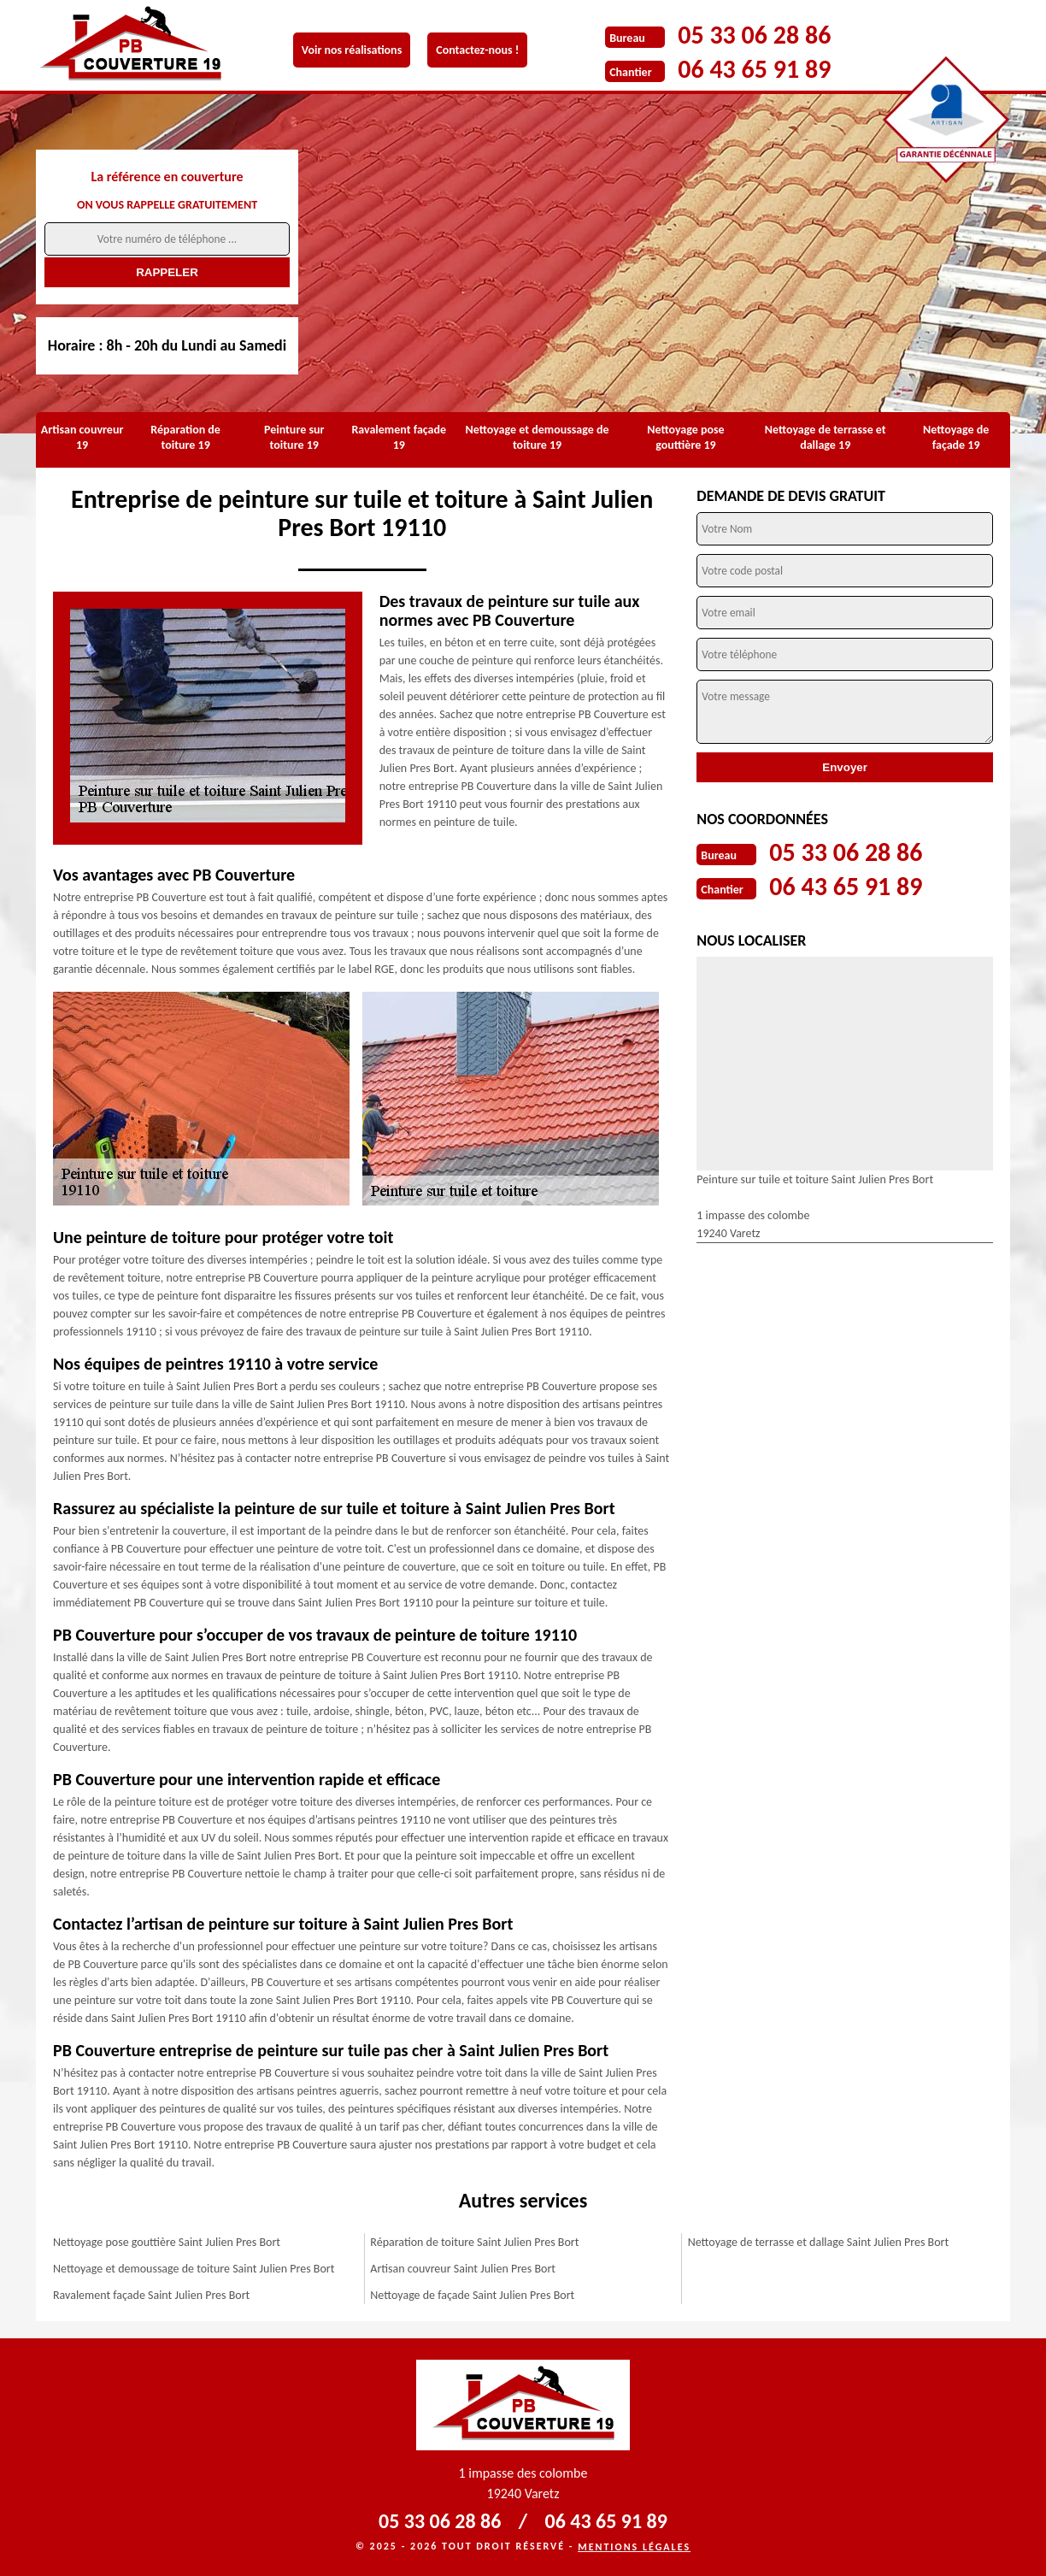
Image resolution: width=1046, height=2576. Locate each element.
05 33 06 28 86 (754, 34)
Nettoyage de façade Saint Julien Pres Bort (472, 2295)
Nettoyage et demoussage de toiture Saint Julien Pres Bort (193, 2268)
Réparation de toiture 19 (185, 437)
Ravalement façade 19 (398, 437)
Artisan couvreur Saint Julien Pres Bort (462, 2268)
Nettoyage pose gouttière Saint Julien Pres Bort (166, 2242)
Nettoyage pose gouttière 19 (685, 437)
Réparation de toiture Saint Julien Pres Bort (474, 2242)
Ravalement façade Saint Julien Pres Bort (151, 2295)
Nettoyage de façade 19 (956, 437)
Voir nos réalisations (352, 50)
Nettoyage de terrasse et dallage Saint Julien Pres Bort (818, 2242)
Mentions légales (634, 2547)
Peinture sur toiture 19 (294, 437)
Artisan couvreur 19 (82, 437)
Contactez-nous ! (477, 50)
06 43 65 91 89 (754, 69)
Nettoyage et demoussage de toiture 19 (537, 437)
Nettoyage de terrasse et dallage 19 (825, 437)
